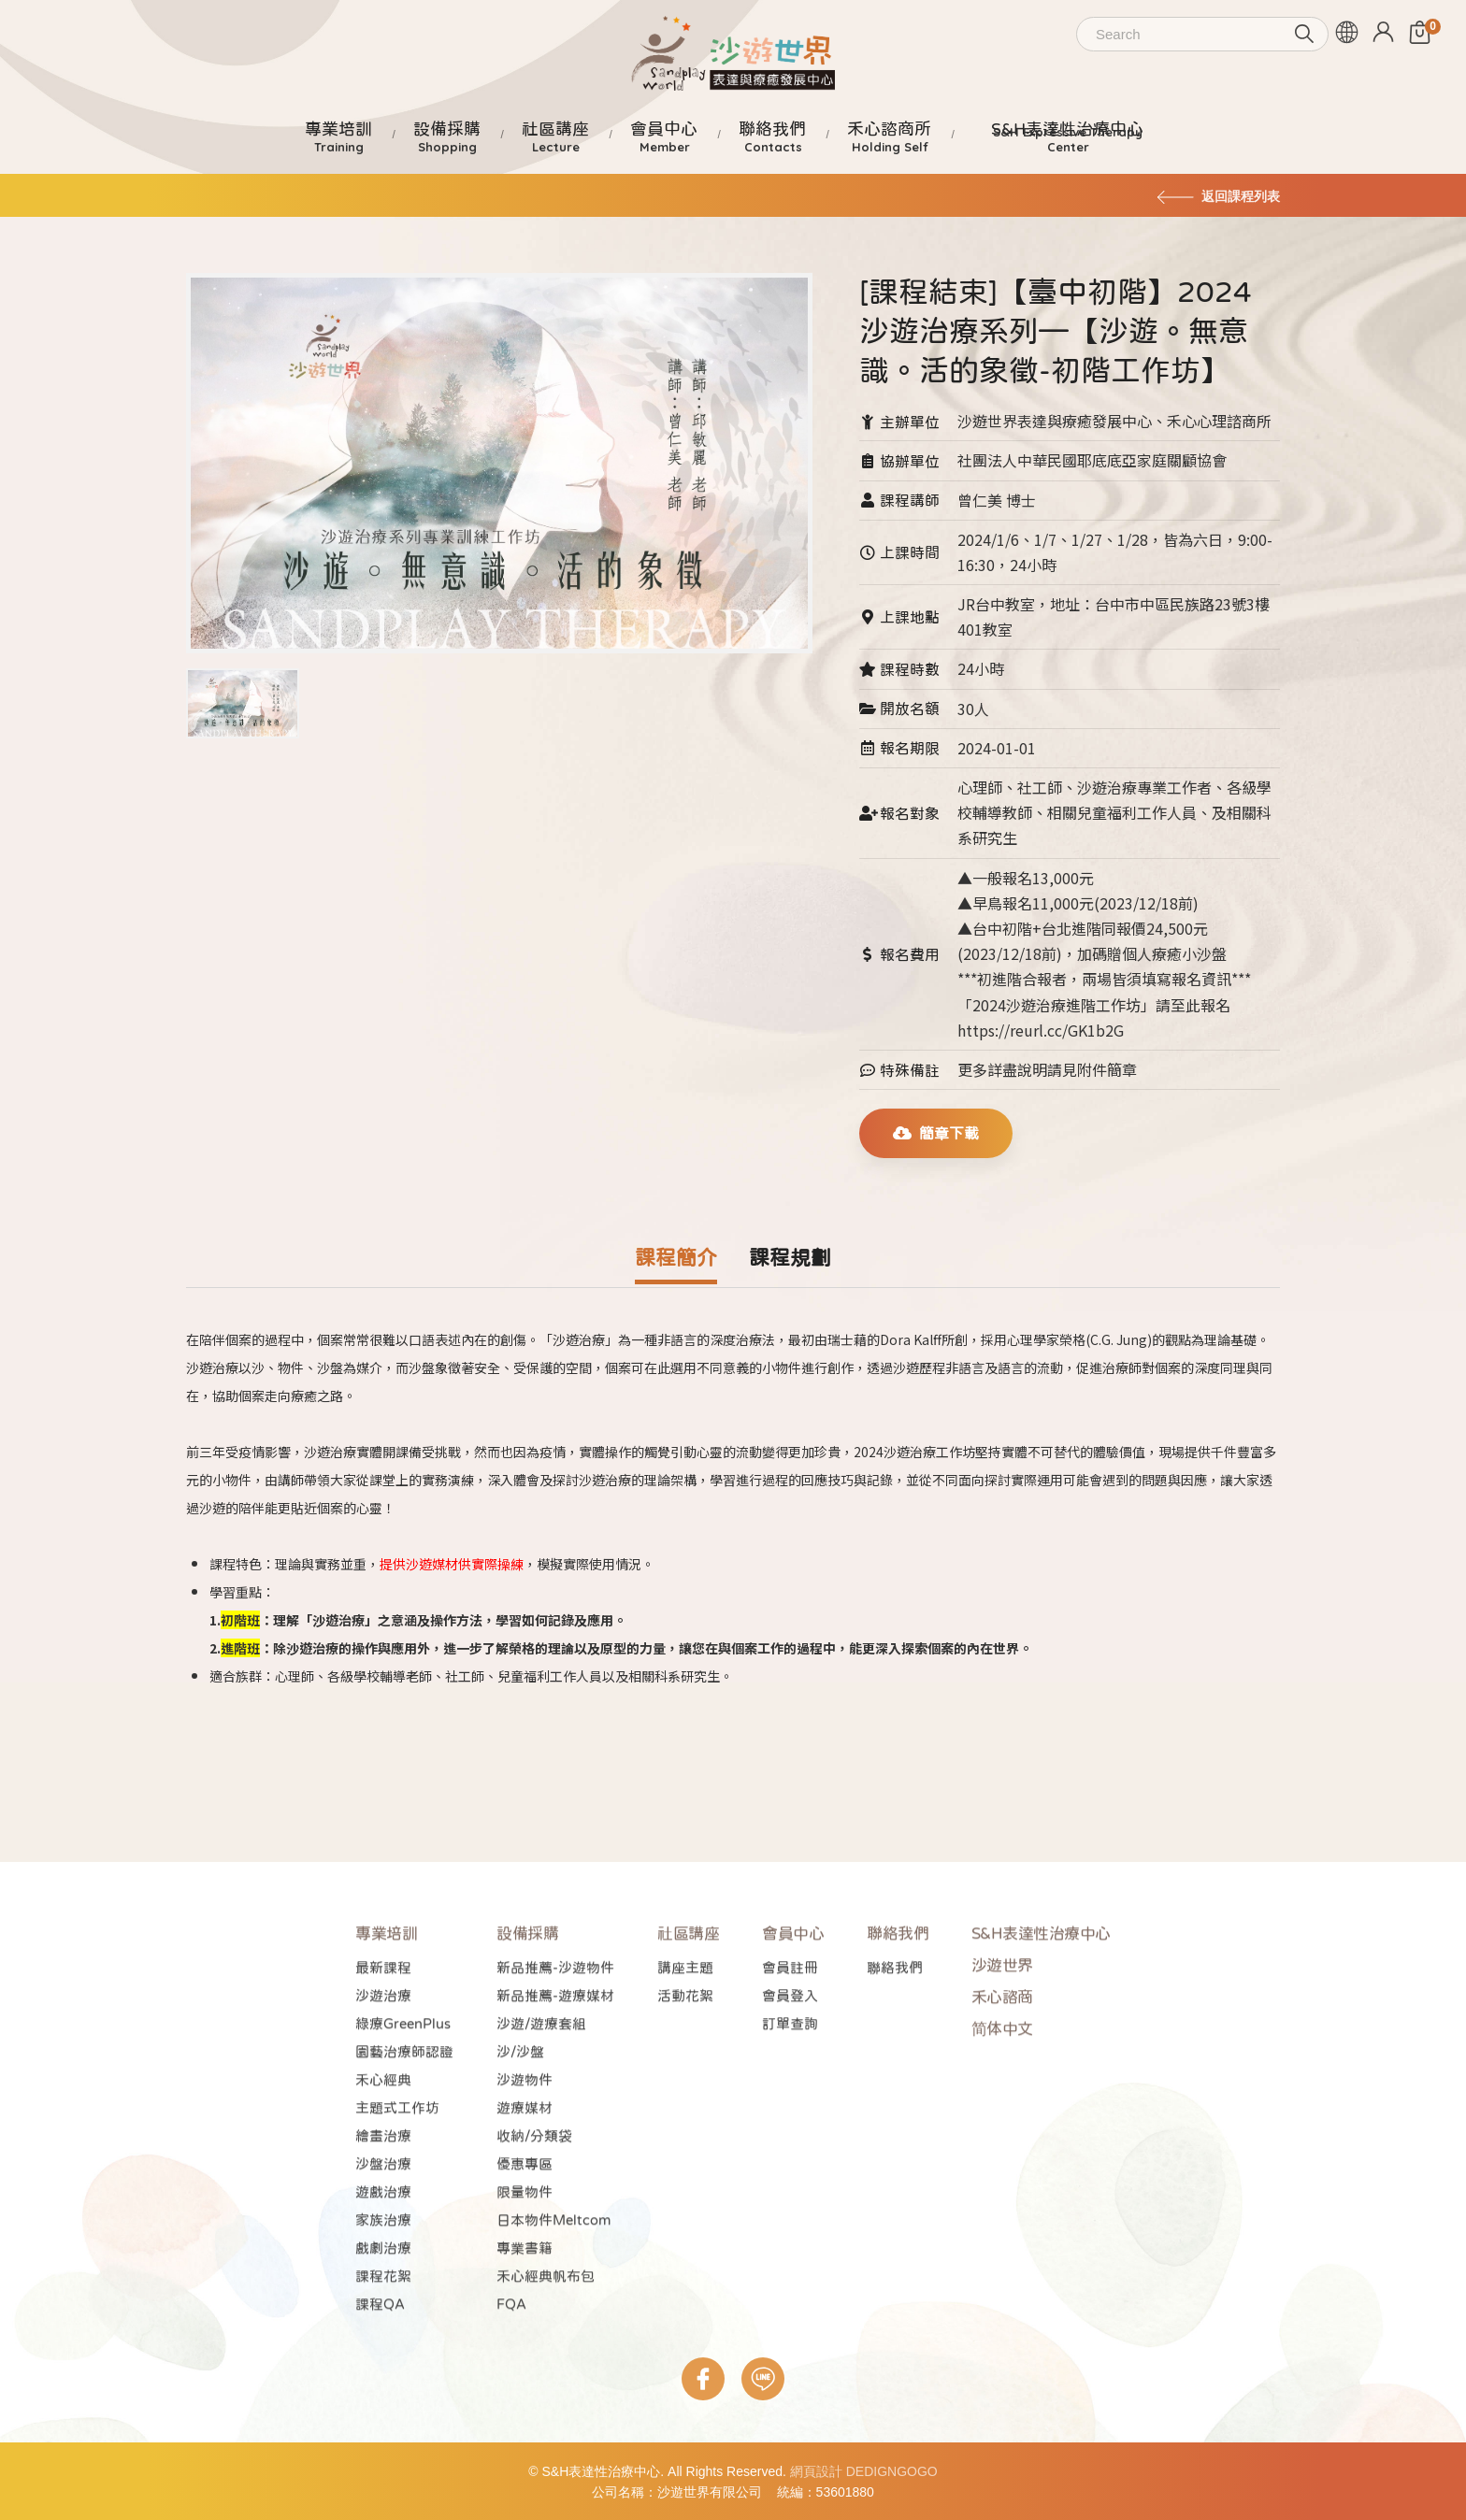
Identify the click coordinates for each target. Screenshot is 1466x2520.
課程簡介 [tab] (676, 1257)
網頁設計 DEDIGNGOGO (864, 2471)
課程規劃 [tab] (790, 1257)
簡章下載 (936, 1132)
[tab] (243, 695)
